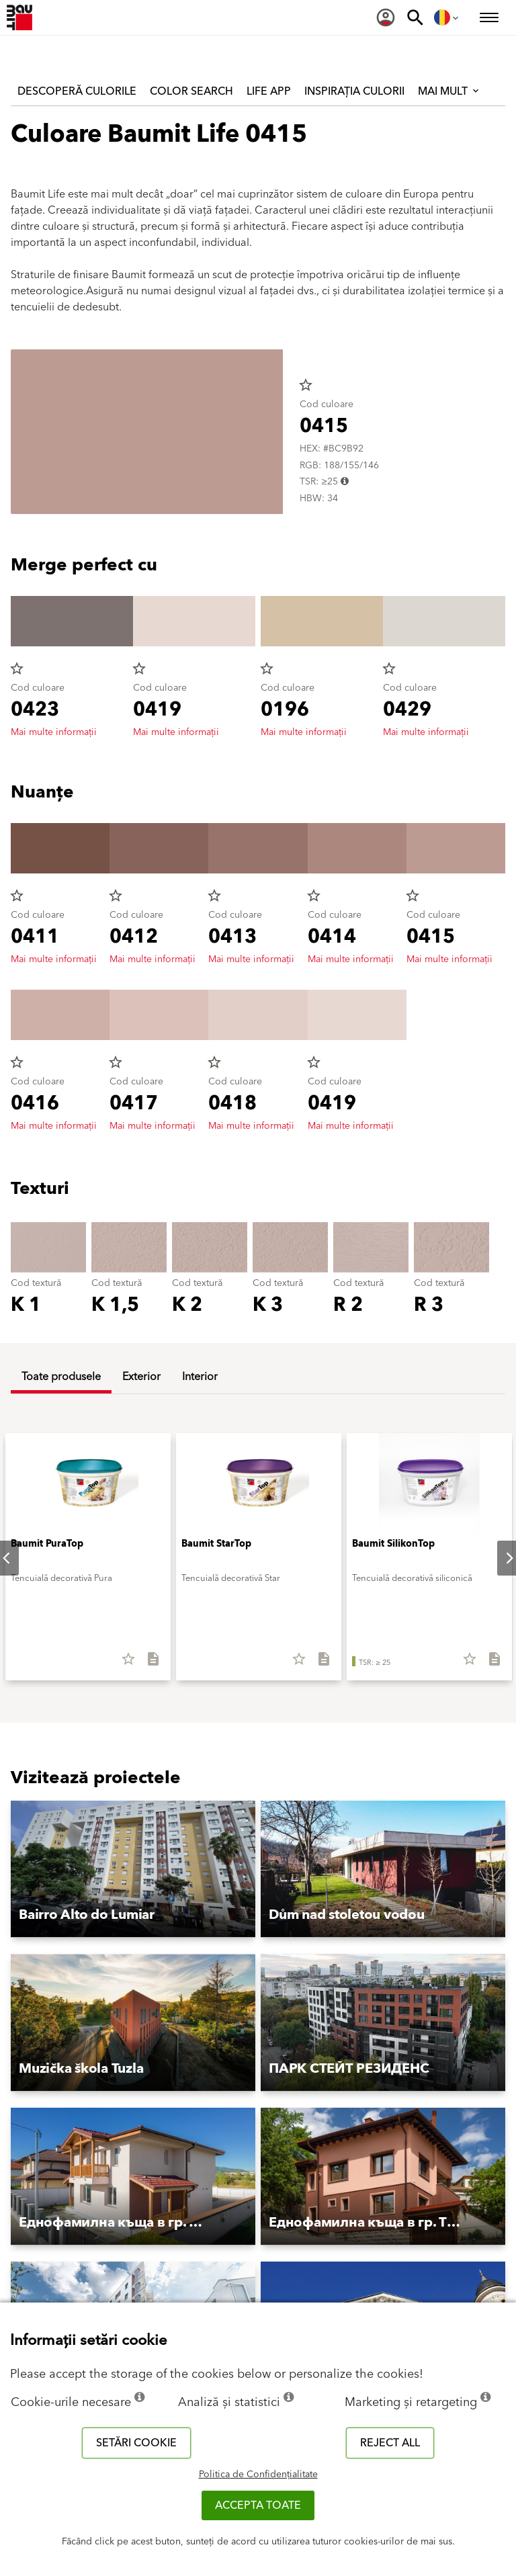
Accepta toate (258, 2505)
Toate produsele (61, 1376)
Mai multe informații (54, 732)
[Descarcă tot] (147, 1663)
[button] (133, 1869)
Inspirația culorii (354, 91)
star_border (306, 385)
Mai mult (449, 91)
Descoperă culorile (76, 91)
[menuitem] (385, 17)
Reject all (390, 2443)
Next (498, 1558)
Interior (200, 1376)
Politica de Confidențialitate (258, 2474)
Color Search (191, 91)
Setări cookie (136, 2443)
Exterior (141, 1376)
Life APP (269, 91)
